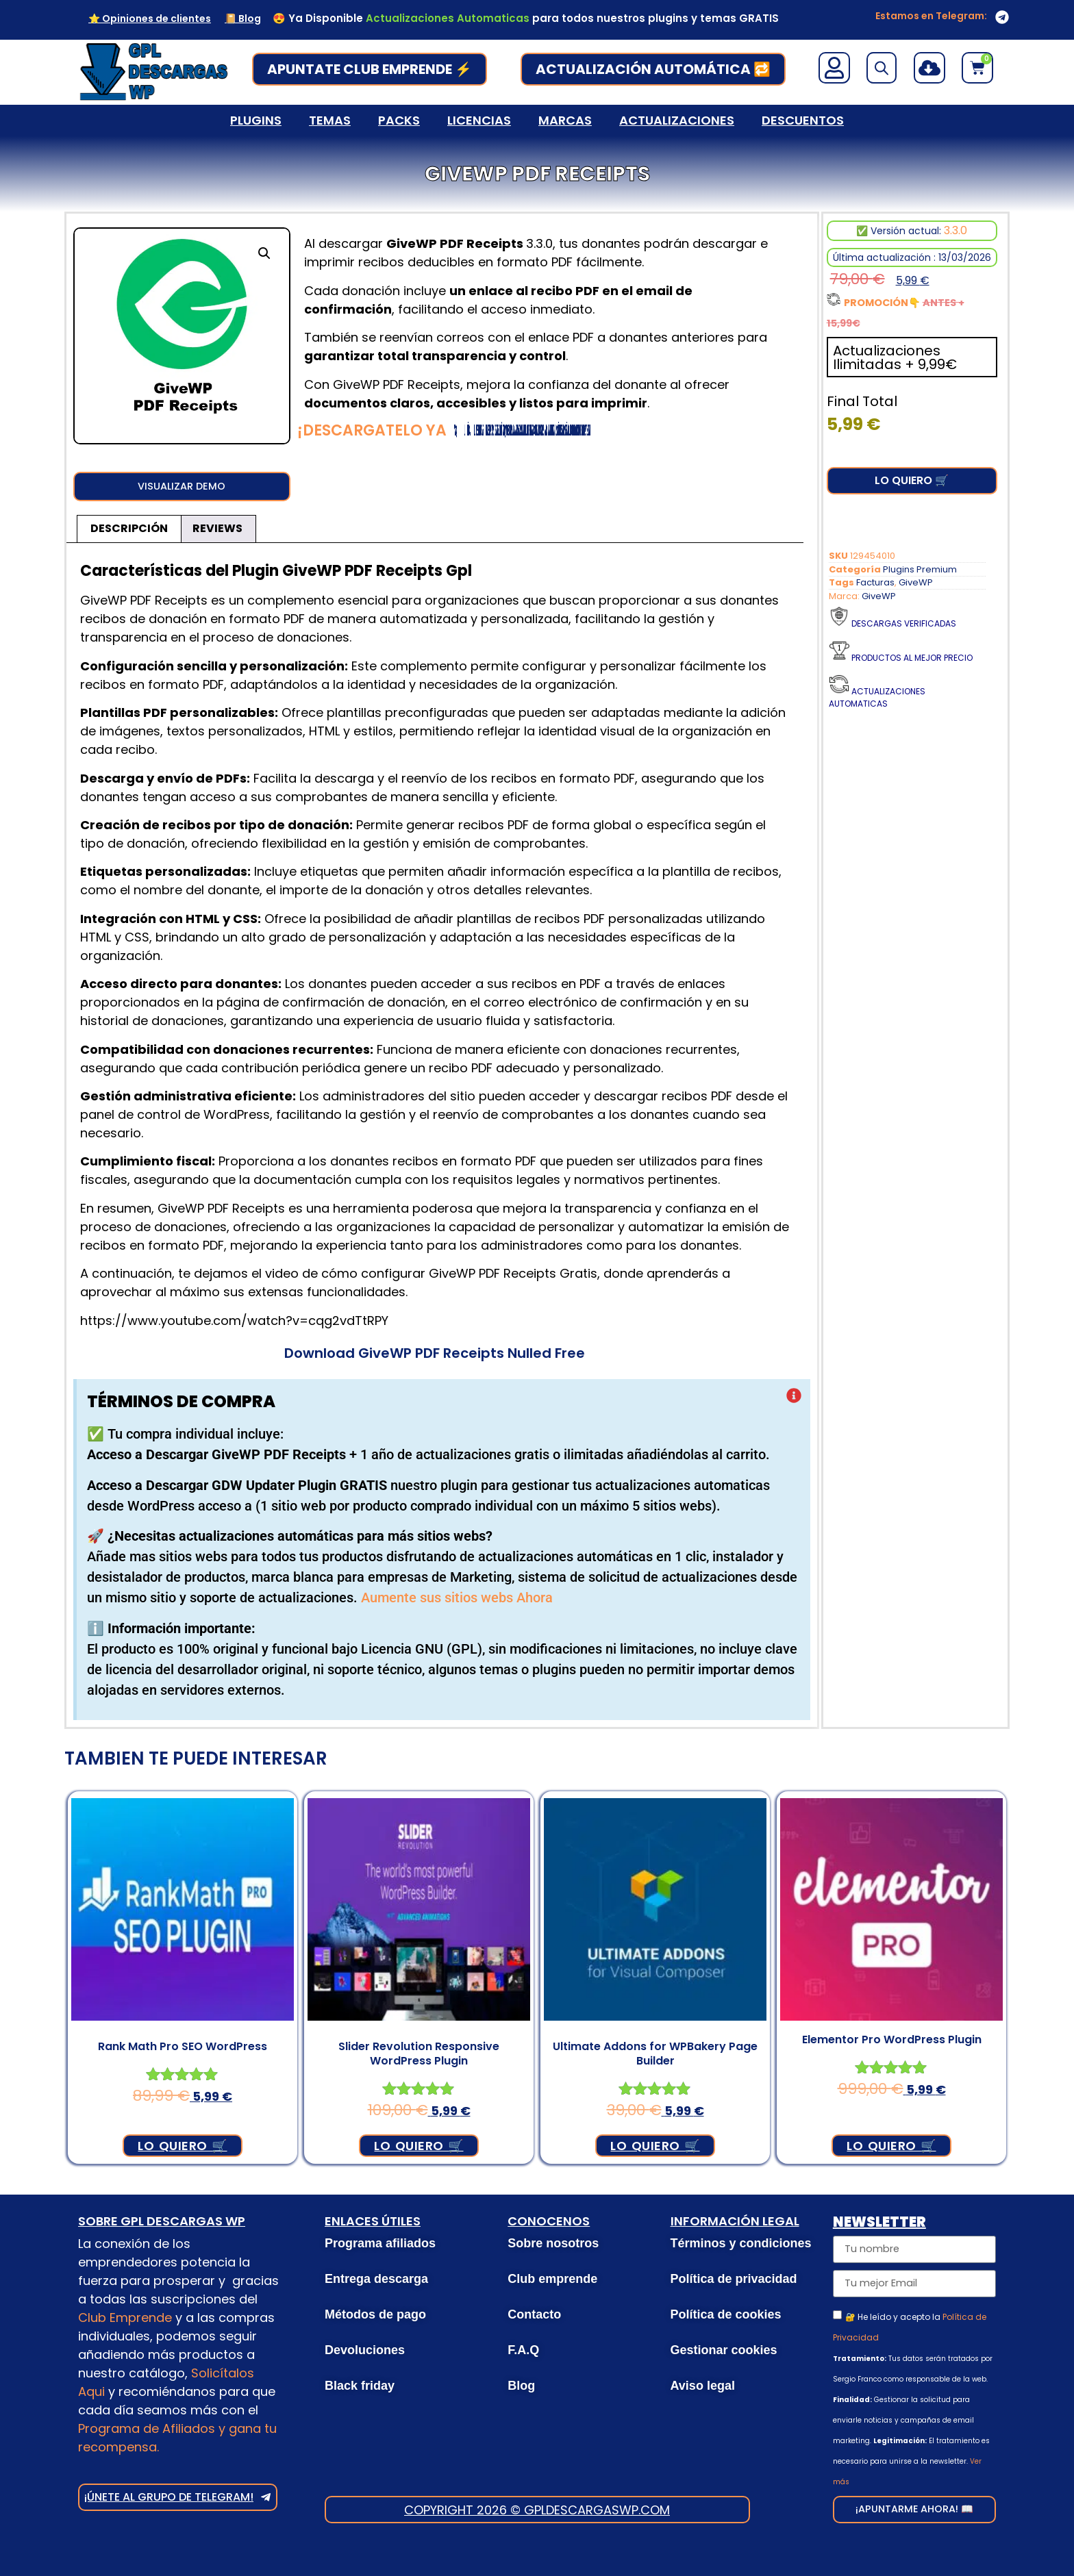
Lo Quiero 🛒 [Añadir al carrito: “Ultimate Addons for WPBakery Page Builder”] (654, 2149)
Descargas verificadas (903, 623)
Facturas (875, 582)
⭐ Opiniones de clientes (149, 18)
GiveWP (916, 582)
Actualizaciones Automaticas (877, 697)
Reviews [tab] (217, 532)
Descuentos (803, 120)
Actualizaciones (676, 120)
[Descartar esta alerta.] (793, 1401)
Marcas (565, 120)
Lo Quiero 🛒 (912, 480)
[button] (264, 253)
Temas (330, 120)
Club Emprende (125, 2320)
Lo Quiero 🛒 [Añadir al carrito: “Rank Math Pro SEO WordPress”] (182, 2149)
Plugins (256, 120)
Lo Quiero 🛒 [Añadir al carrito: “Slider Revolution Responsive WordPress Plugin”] (418, 2149)
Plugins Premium (920, 569)
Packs (399, 120)
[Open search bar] (881, 67)
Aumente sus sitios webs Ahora (457, 1601)
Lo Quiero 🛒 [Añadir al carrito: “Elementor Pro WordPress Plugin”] (891, 2149)
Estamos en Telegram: (931, 16)
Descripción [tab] (129, 532)
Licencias (479, 120)
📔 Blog (243, 18)
